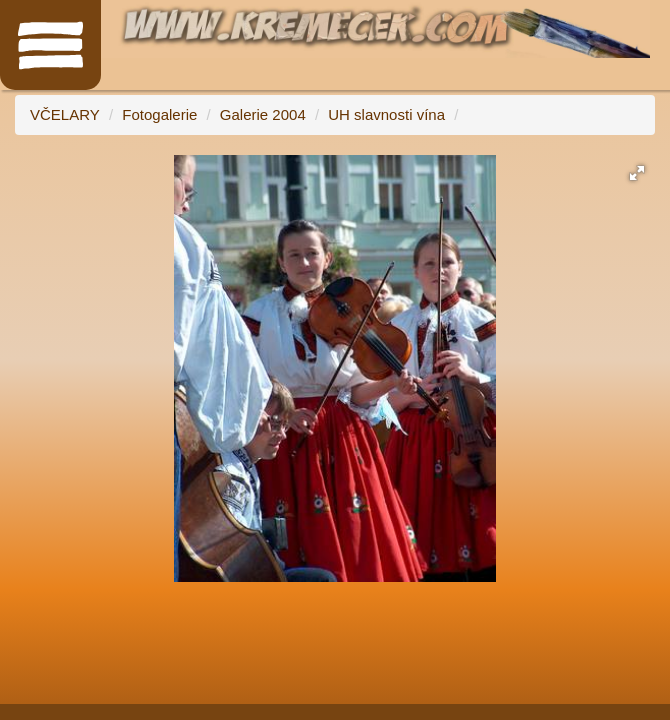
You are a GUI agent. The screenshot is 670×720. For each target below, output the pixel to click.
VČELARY (65, 114)
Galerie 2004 (263, 114)
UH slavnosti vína (386, 114)
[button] (637, 173)
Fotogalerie (159, 114)
